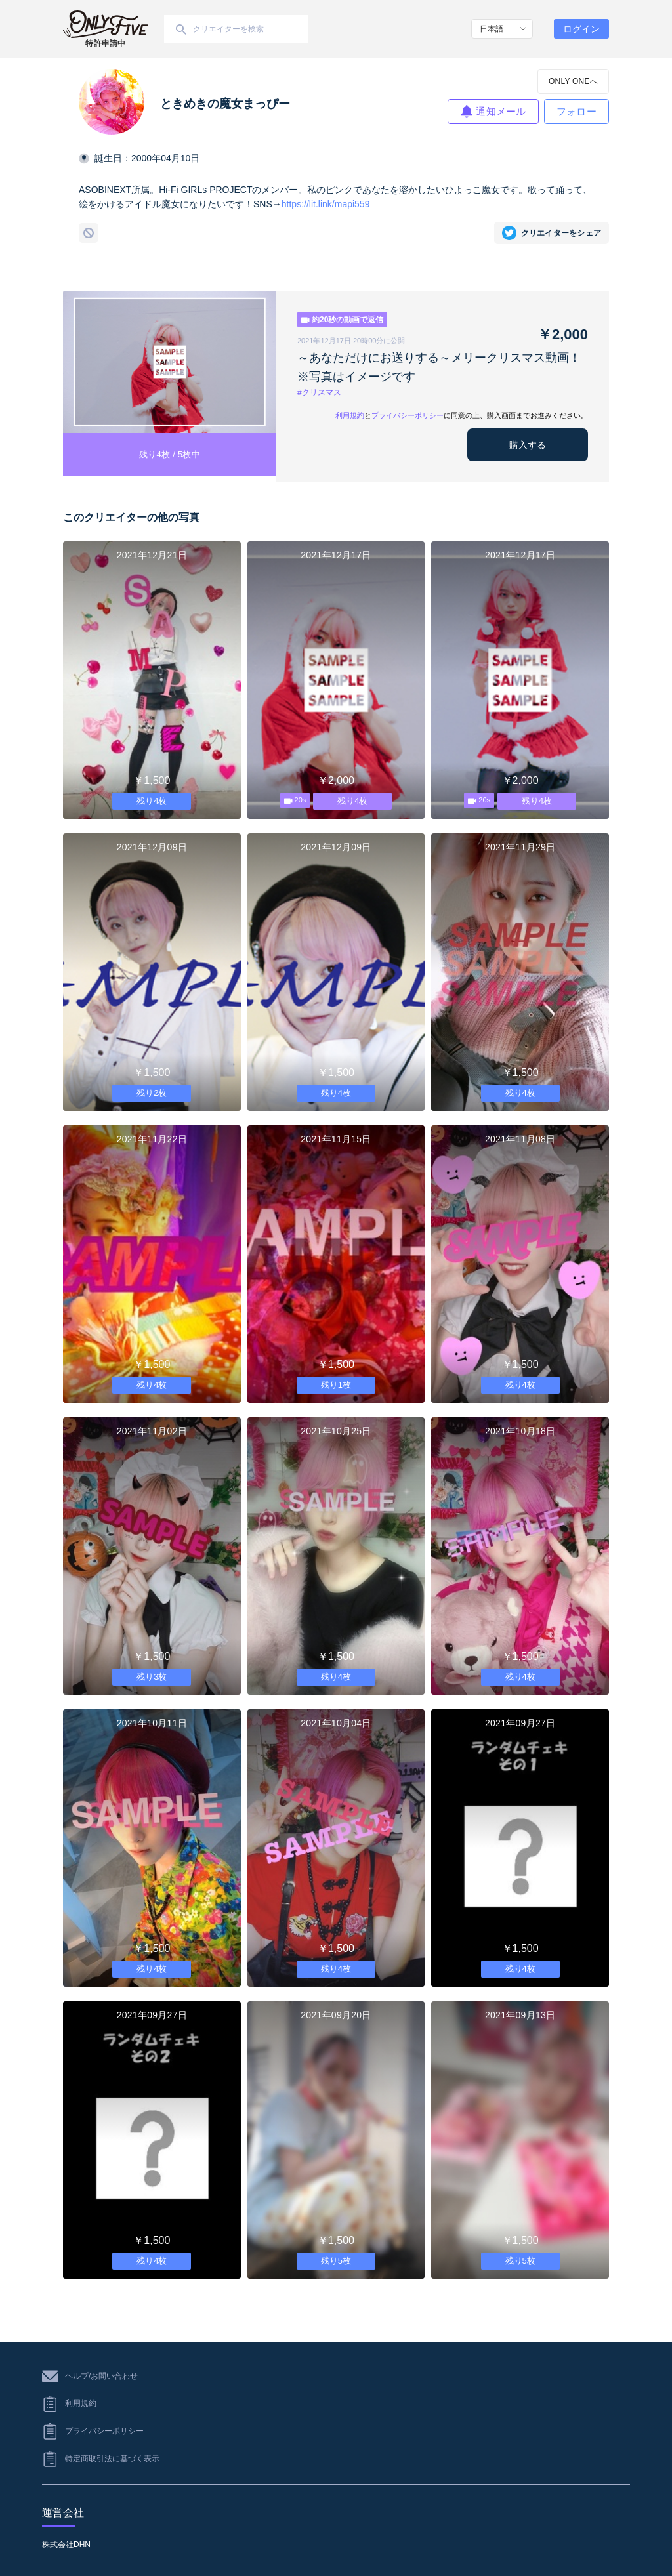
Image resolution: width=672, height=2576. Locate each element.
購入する (527, 445)
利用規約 (349, 415)
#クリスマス (319, 392)
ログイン (581, 29)
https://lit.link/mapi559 (326, 204)
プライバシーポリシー (407, 415)
